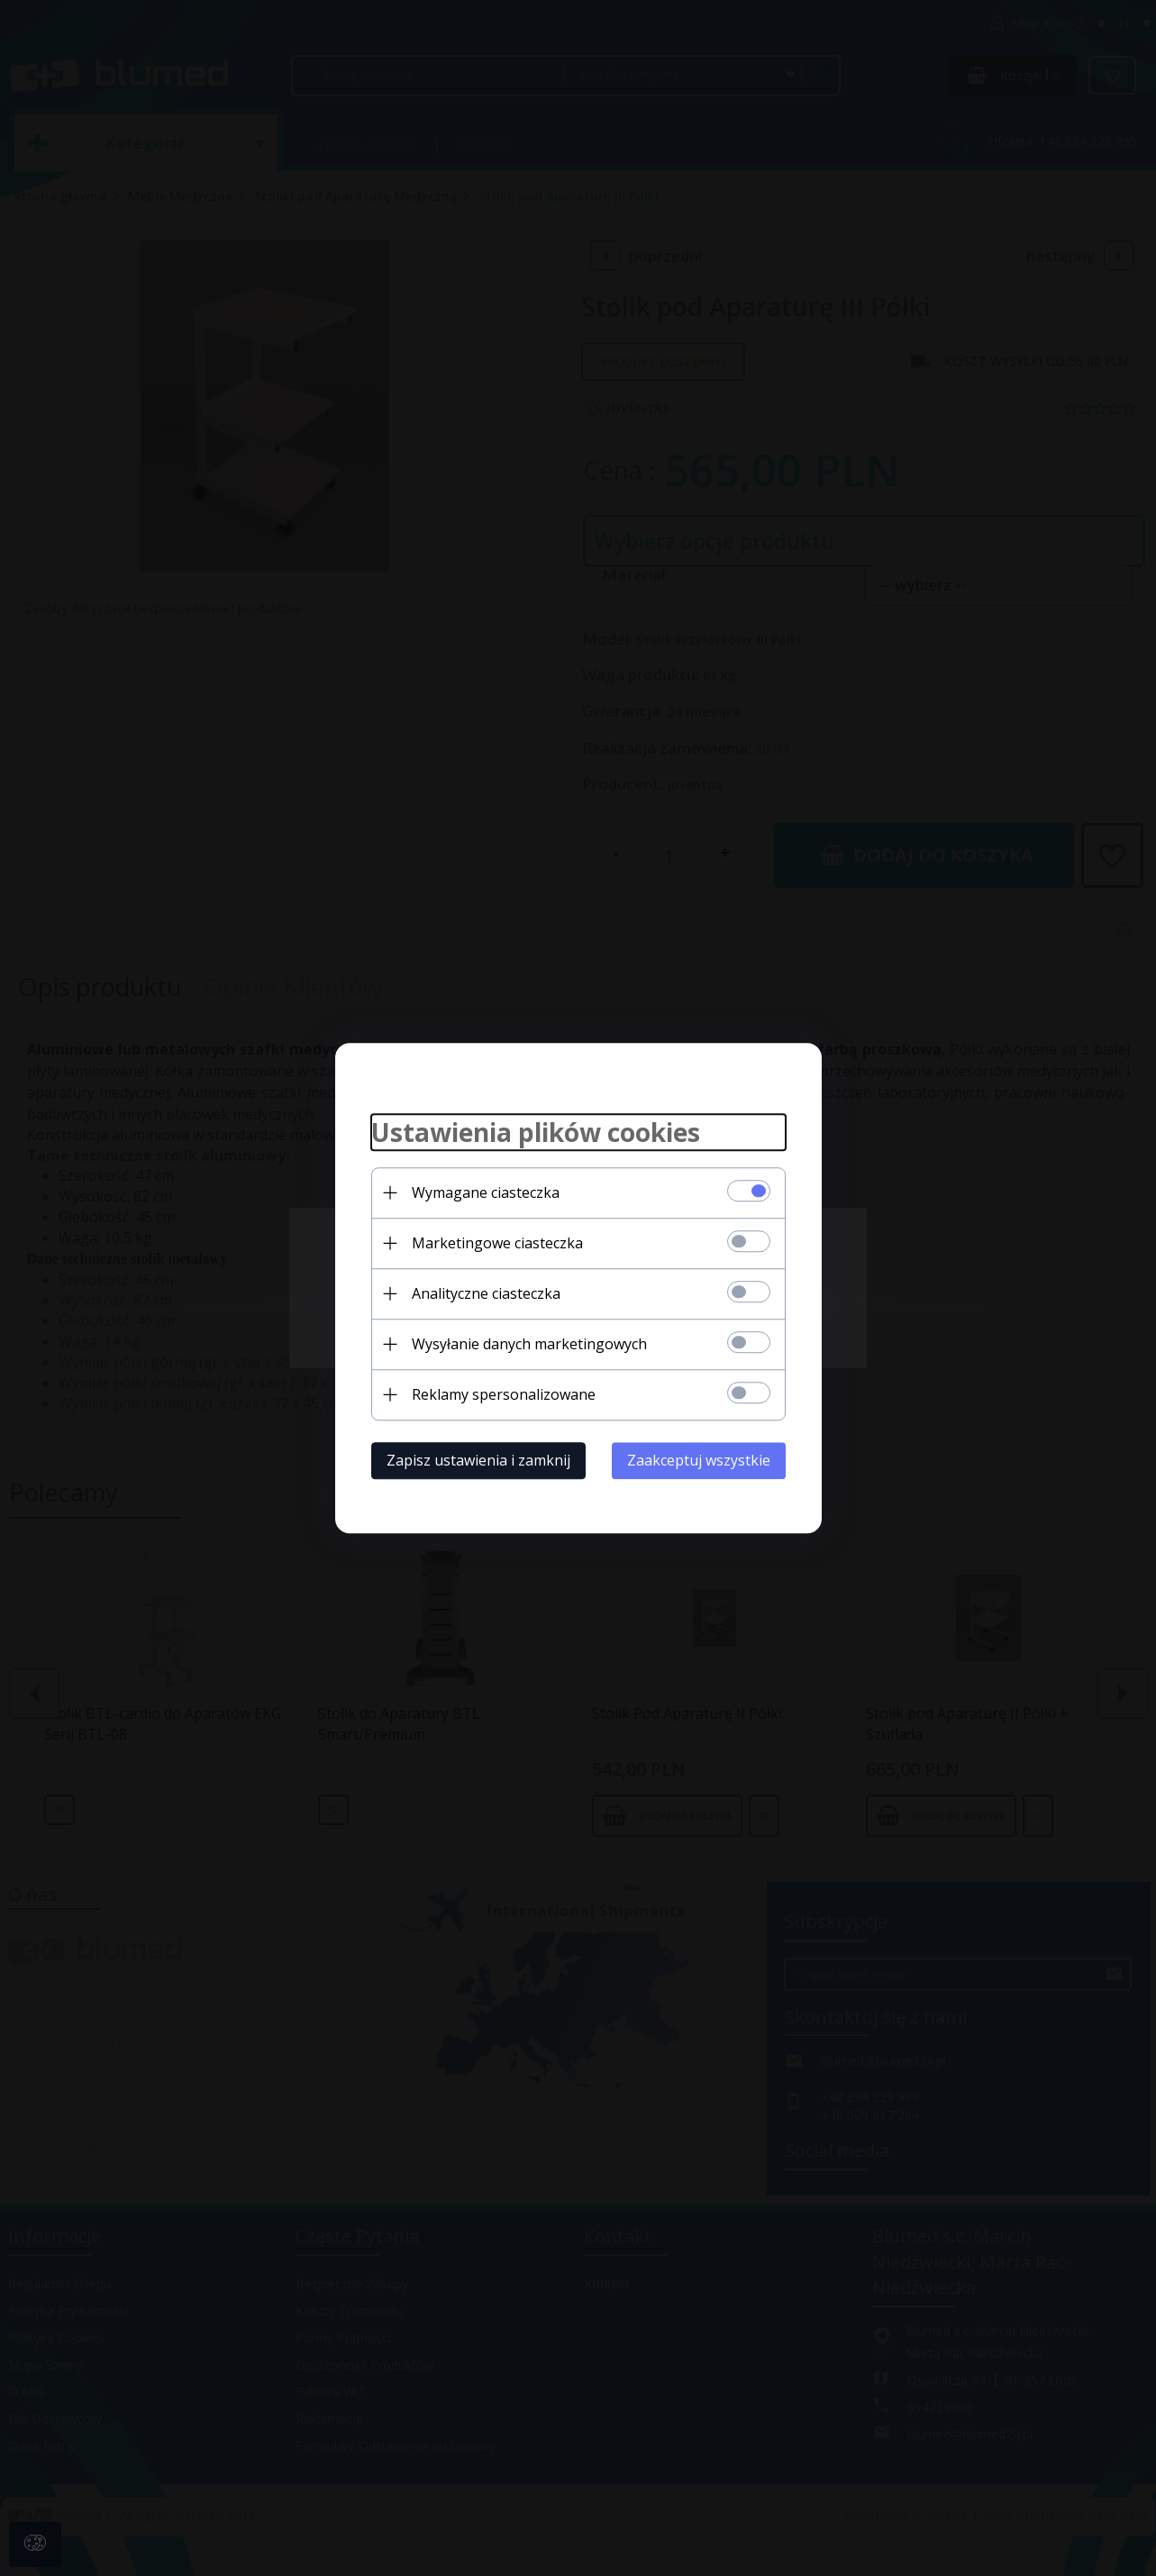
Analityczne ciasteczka (486, 1293)
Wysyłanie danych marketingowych (529, 1344)
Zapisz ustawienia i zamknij (478, 1460)
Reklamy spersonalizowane (504, 1394)
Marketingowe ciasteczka (497, 1243)
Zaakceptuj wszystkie (698, 1460)
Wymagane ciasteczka (486, 1192)
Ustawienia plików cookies (535, 1132)
